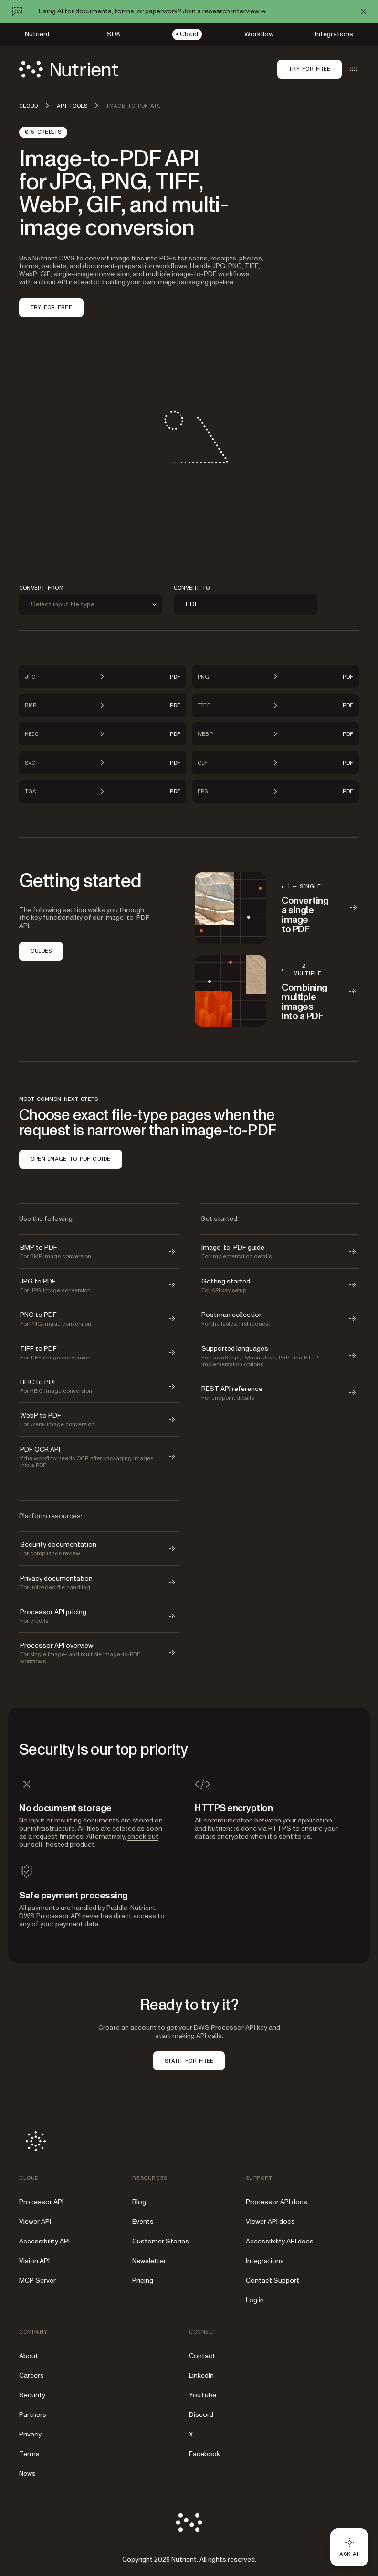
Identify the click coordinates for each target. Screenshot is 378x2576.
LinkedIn (201, 2375)
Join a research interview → (224, 11)
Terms (29, 2453)
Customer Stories (160, 2241)
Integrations (265, 2260)
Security (32, 2395)
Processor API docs (276, 2202)
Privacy (30, 2434)
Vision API (34, 2260)
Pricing (142, 2280)
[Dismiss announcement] (363, 11)
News (27, 2473)
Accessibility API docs (280, 2241)
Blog (139, 2202)
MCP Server (37, 2280)
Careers (31, 2375)
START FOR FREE (189, 2061)
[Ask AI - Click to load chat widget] (349, 2547)
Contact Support (272, 2280)
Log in (255, 2300)
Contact (202, 2355)
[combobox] (90, 604)
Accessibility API (44, 2241)
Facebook (204, 2453)
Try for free (309, 69)
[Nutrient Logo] (68, 69)
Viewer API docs (270, 2221)
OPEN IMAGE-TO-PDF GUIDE (71, 1159)
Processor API (41, 2202)
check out (142, 1836)
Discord (201, 2414)
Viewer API (35, 2221)
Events (143, 2221)
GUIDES (41, 951)
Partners (32, 2414)
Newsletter (149, 2260)
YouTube (202, 2395)
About (28, 2355)
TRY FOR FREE (51, 307)
